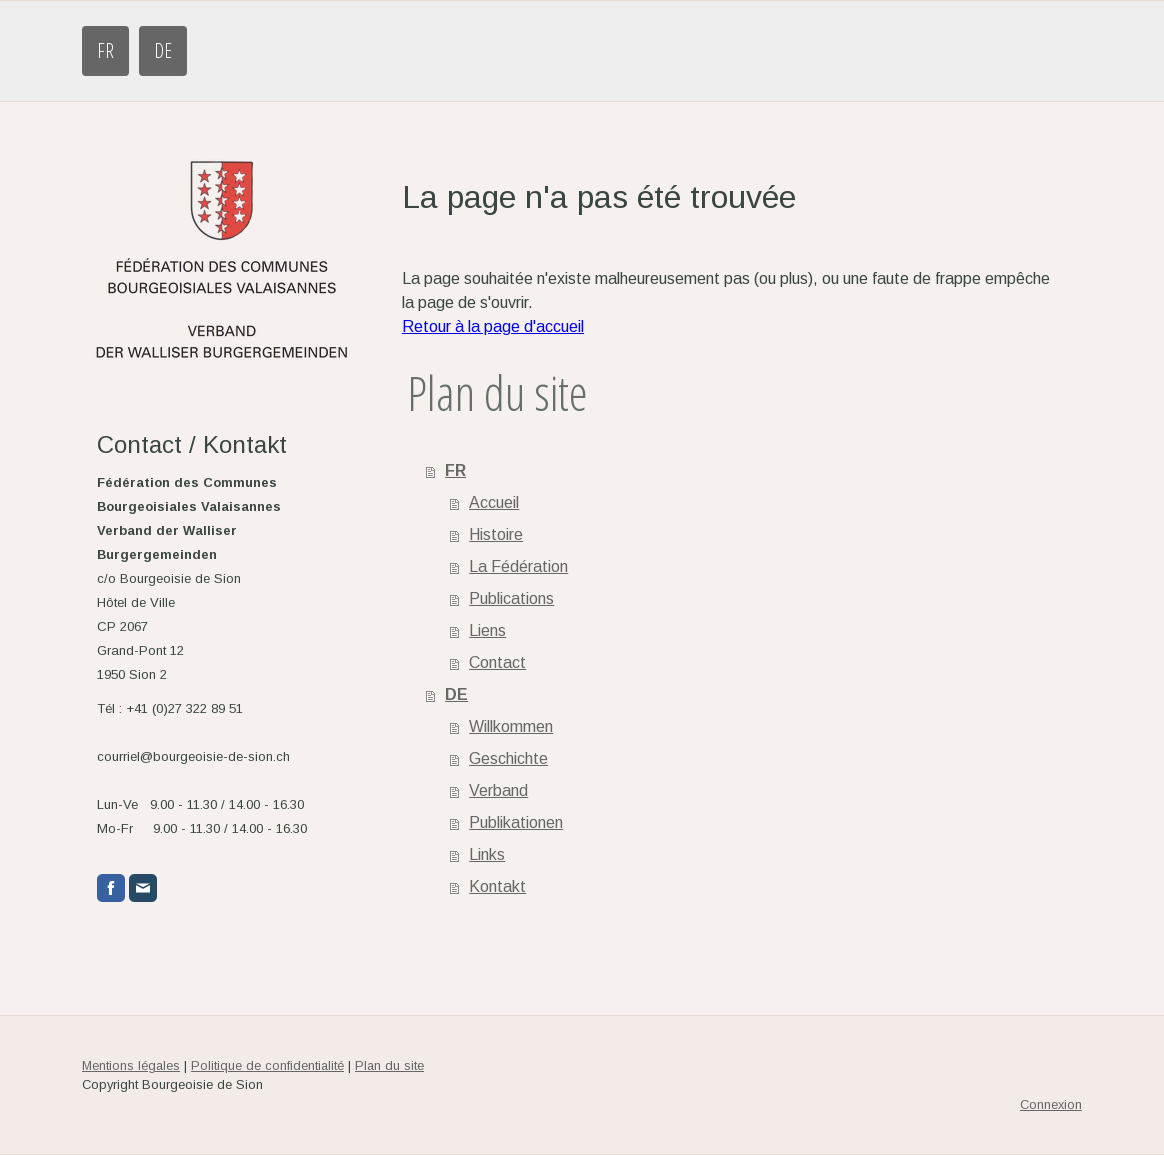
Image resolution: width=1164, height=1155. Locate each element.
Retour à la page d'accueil (493, 326)
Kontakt (497, 886)
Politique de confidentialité (267, 1065)
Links (487, 854)
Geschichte (508, 758)
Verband (498, 790)
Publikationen (516, 822)
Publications (511, 598)
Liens (487, 630)
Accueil (494, 502)
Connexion (1051, 1104)
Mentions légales (131, 1065)
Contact (497, 662)
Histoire (496, 534)
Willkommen (511, 726)
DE (163, 50)
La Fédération (518, 566)
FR (105, 50)
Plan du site (389, 1065)
